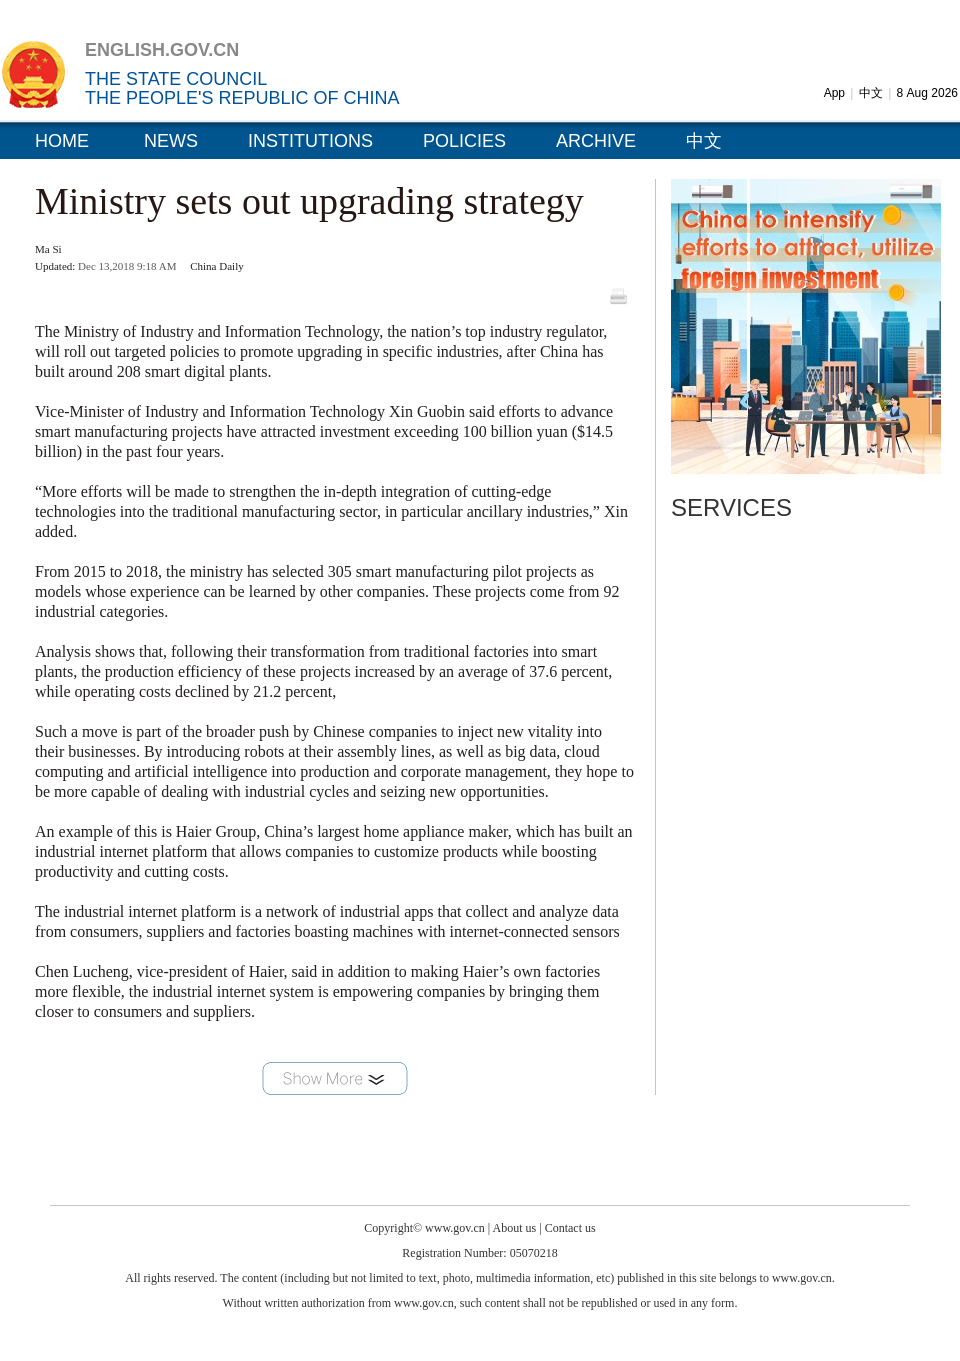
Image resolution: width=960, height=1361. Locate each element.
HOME (62, 141)
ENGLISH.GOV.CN (162, 50)
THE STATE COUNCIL (176, 79)
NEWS (171, 141)
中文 (871, 93)
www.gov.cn (455, 1228)
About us (515, 1228)
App (834, 93)
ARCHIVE (596, 141)
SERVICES (731, 507)
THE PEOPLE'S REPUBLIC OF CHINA (242, 98)
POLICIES (464, 141)
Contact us (570, 1228)
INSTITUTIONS (310, 141)
